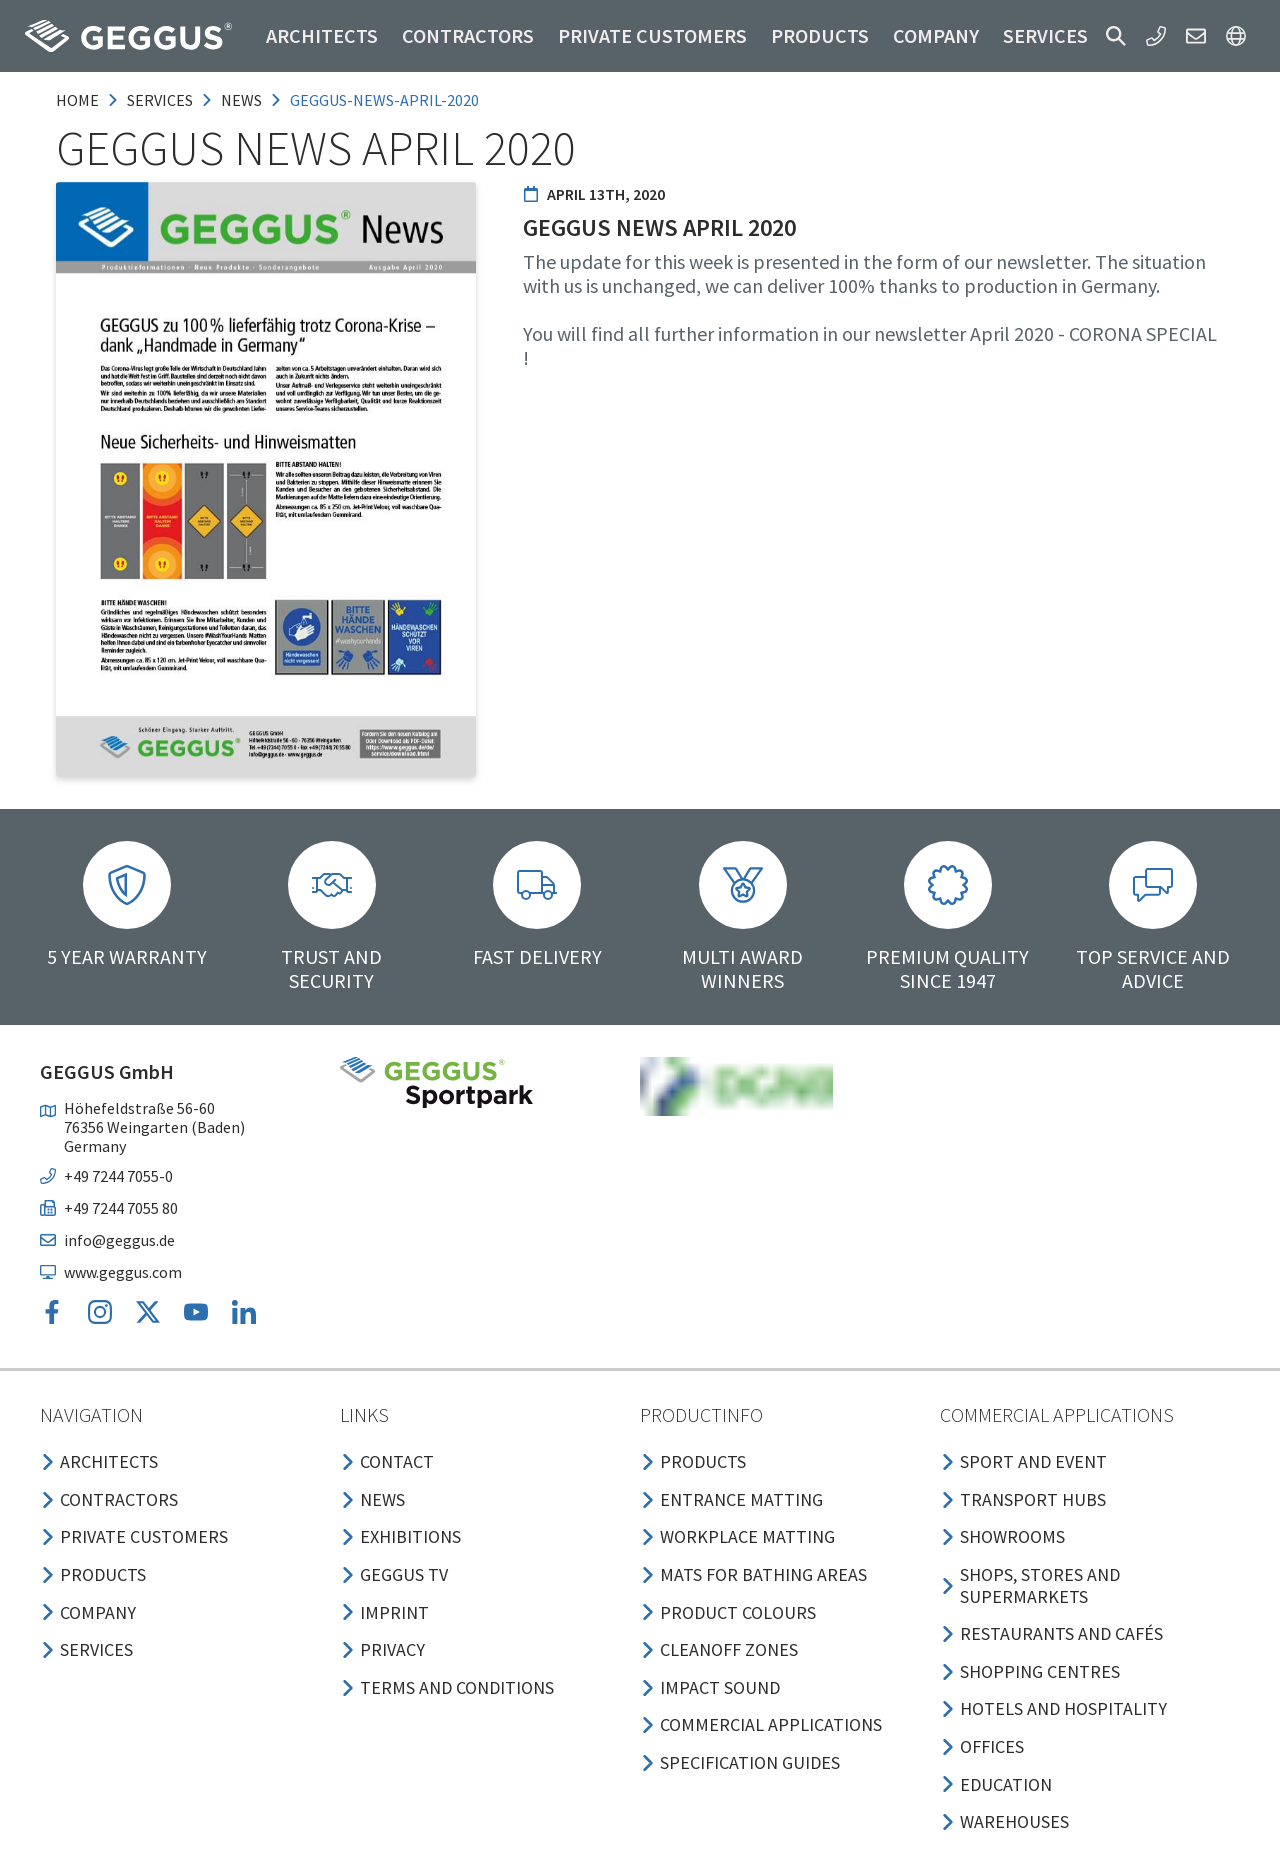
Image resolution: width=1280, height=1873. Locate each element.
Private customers (652, 35)
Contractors (468, 35)
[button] (1116, 36)
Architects (322, 35)
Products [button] (820, 35)
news (241, 100)
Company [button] (936, 35)
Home (77, 100)
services (160, 100)
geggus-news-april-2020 (384, 100)
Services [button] (1045, 35)
